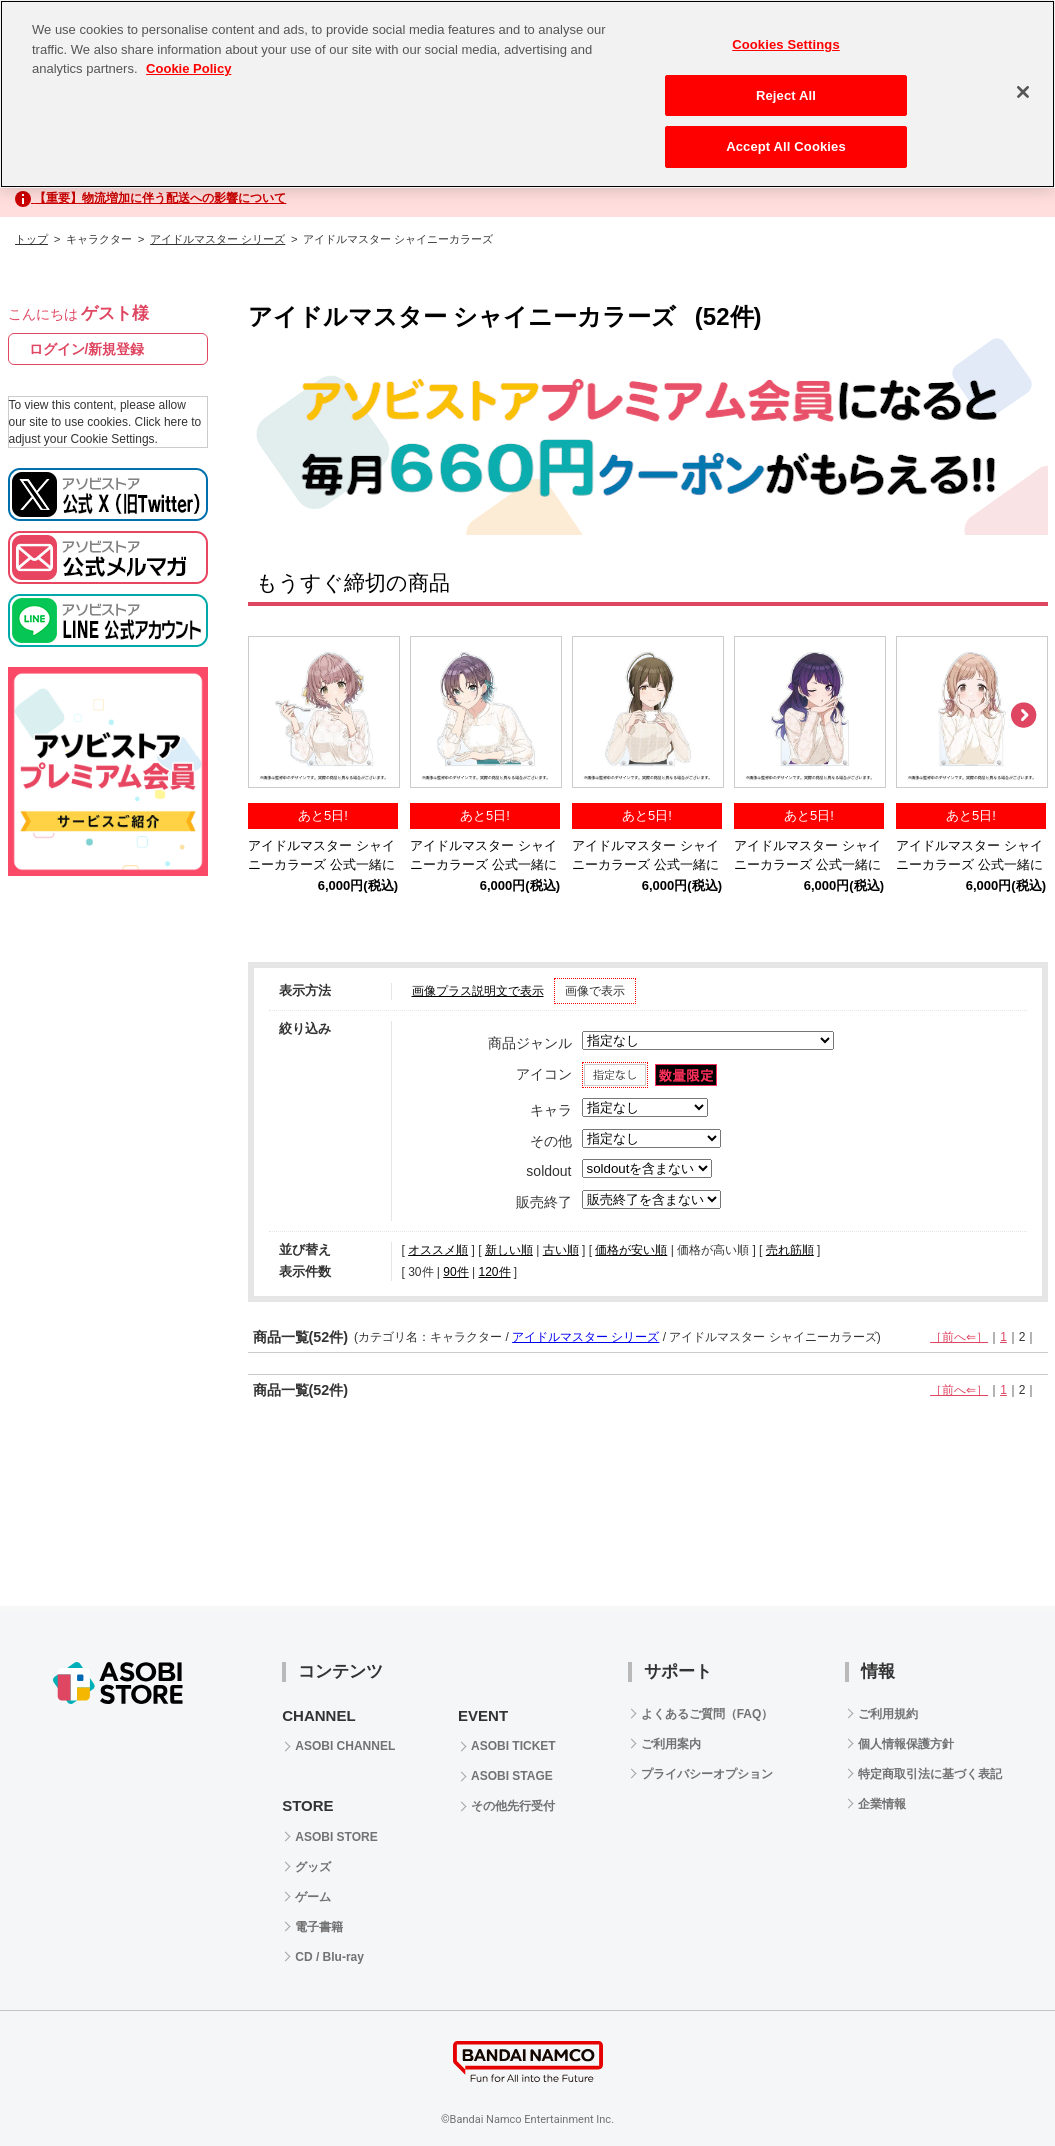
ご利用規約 (888, 1714)
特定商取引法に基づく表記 (930, 1774)
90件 (455, 1272)
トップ (31, 239)
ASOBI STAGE (512, 1776)
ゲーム (313, 1897)
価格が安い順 (631, 1250)
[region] (527, 94)
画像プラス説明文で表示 (478, 991)
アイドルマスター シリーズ (217, 239)
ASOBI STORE (336, 1837)
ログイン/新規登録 (87, 349)
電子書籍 (319, 1927)
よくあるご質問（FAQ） (707, 1714)
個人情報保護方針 (906, 1744)
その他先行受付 (513, 1806)
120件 (494, 1272)
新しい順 (509, 1250)
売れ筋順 (790, 1250)
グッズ (313, 1867)
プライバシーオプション (707, 1774)
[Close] (1023, 92)
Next (1023, 716)
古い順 (561, 1250)
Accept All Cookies (786, 146)
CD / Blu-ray (329, 1957)
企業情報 (882, 1804)
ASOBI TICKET (513, 1746)
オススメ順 (438, 1250)
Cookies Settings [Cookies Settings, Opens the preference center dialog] (786, 44)
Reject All (786, 95)
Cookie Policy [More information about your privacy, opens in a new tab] (188, 68)
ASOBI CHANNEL (345, 1746)
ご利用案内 (671, 1744)
